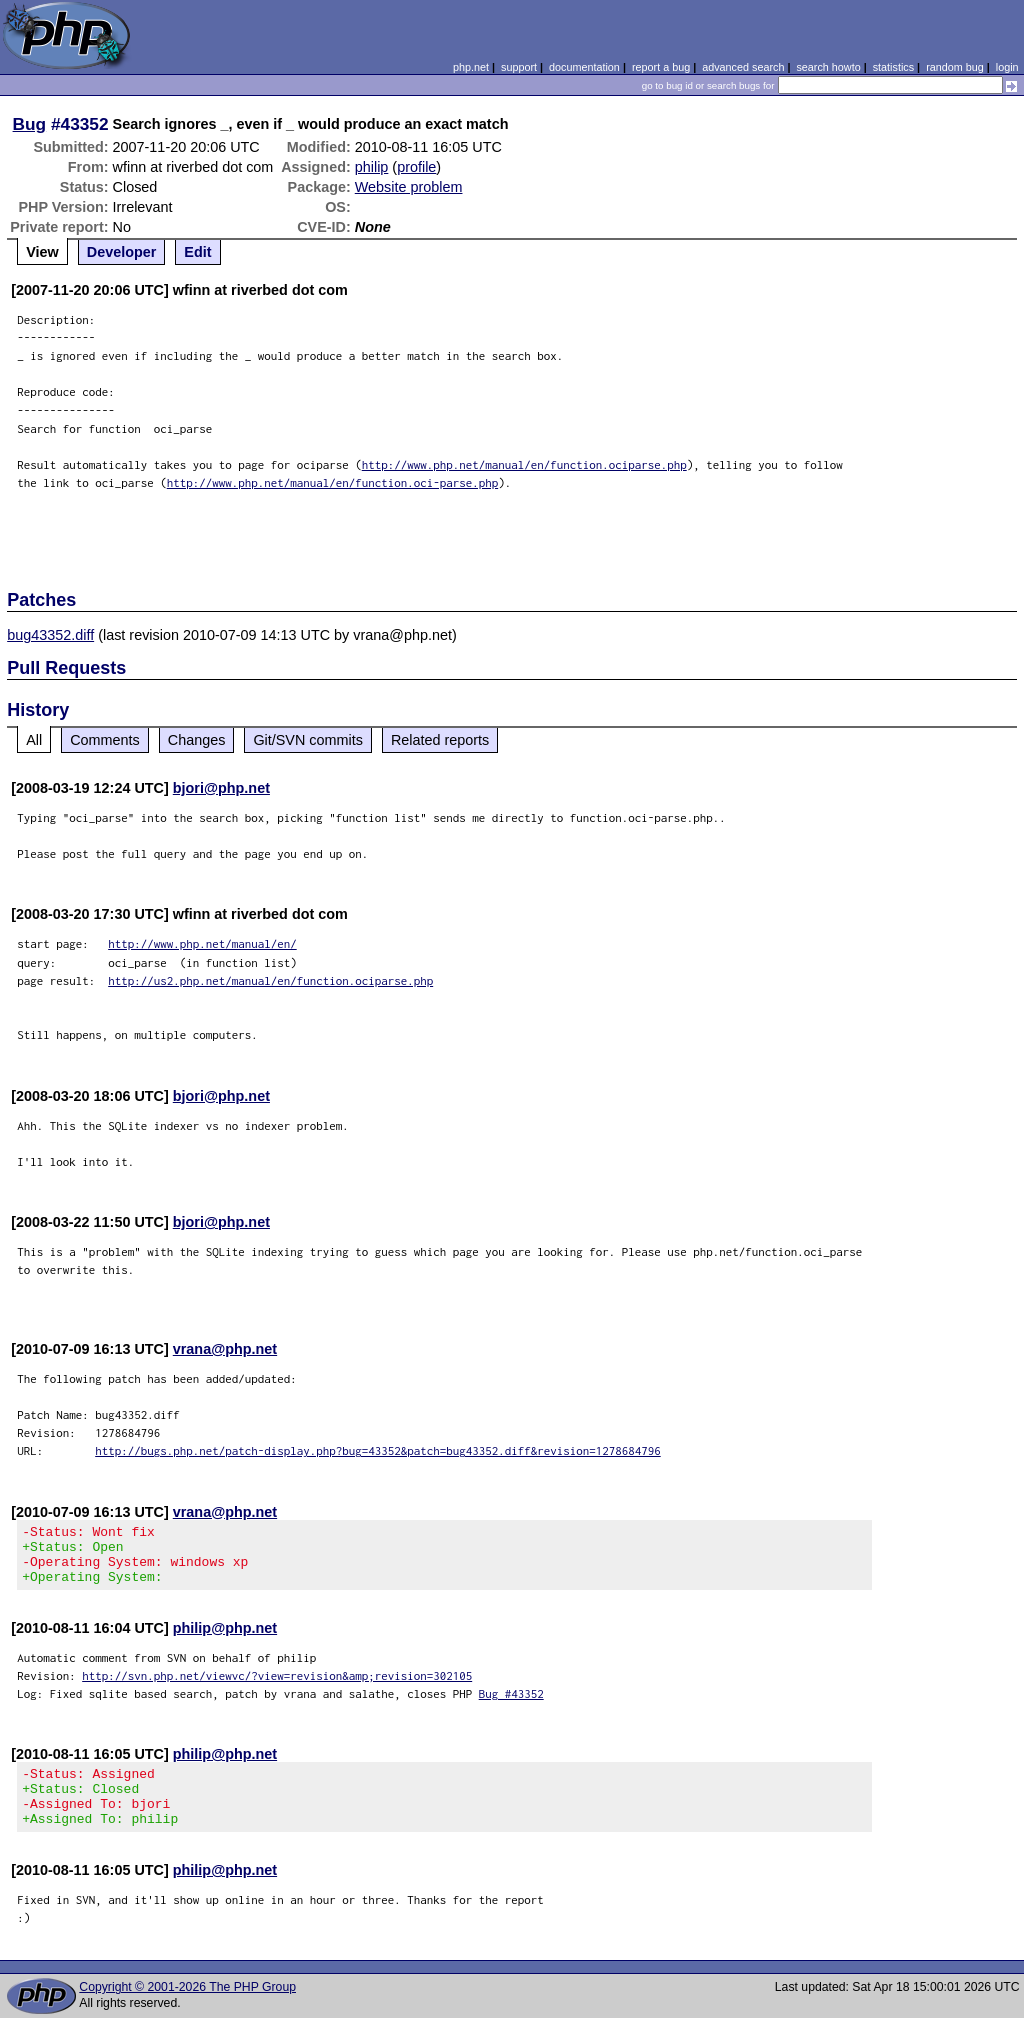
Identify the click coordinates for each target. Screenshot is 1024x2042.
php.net (471, 67)
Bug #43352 (511, 1705)
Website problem (409, 187)
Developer (122, 252)
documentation (584, 67)
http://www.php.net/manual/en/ (202, 943)
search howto (828, 67)
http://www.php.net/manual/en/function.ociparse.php (524, 464)
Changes (197, 740)
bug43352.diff (50, 635)
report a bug (661, 67)
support (519, 67)
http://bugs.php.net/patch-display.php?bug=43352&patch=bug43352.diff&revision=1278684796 (378, 1450)
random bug (955, 67)
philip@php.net (225, 1640)
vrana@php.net (225, 1349)
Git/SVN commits (308, 740)
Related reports (440, 740)
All (34, 740)
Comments (105, 740)
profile (416, 167)
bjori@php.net (221, 788)
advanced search (743, 67)
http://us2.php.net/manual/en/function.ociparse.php (270, 980)
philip (372, 167)
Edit (197, 252)
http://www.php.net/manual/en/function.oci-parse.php (333, 482)
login (1007, 67)
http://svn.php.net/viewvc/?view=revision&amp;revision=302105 (277, 1687)
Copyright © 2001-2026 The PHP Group (187, 2011)
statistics (893, 67)
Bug (30, 124)
